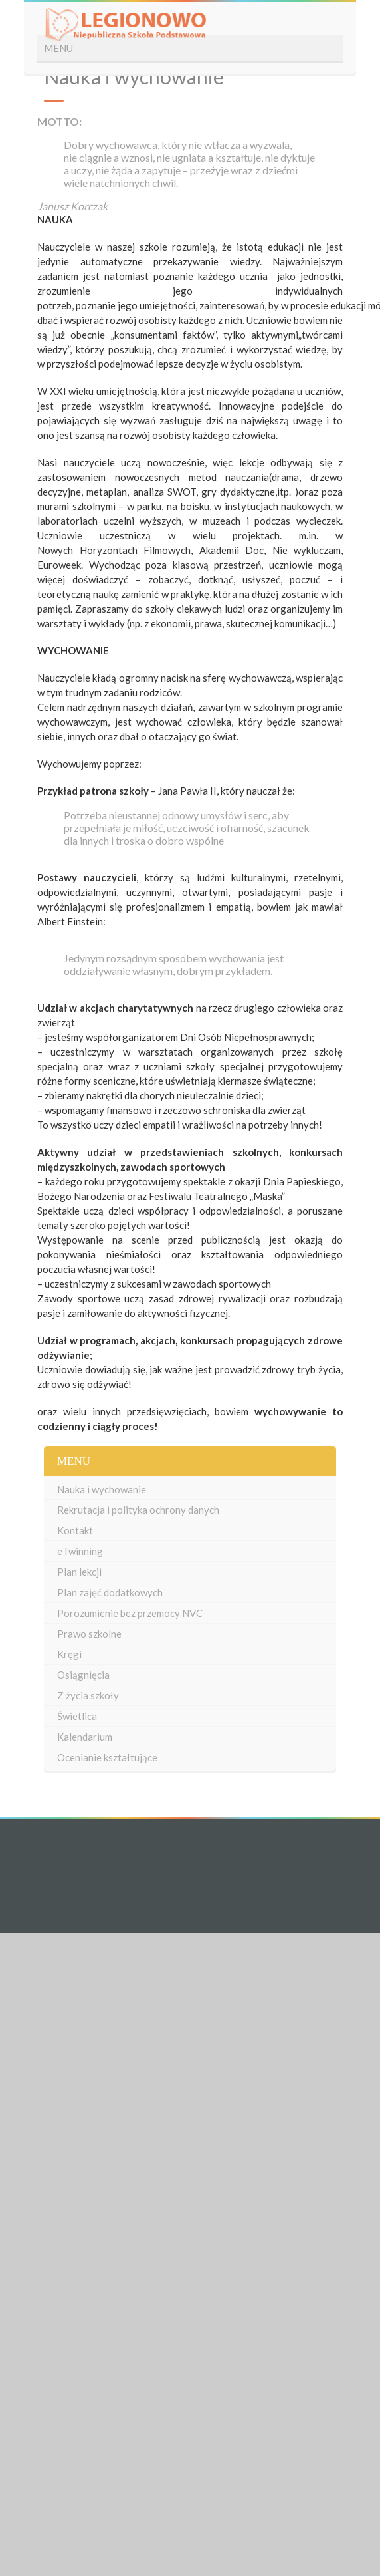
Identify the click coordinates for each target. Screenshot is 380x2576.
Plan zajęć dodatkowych (110, 1592)
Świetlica (77, 1716)
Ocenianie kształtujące (107, 1757)
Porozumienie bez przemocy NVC (130, 1613)
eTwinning (80, 1551)
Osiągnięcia (83, 1675)
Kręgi (69, 1654)
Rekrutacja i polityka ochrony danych (138, 1510)
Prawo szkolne (89, 1634)
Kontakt (75, 1530)
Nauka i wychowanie (101, 1489)
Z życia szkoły (88, 1695)
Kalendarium (84, 1737)
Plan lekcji (79, 1572)
